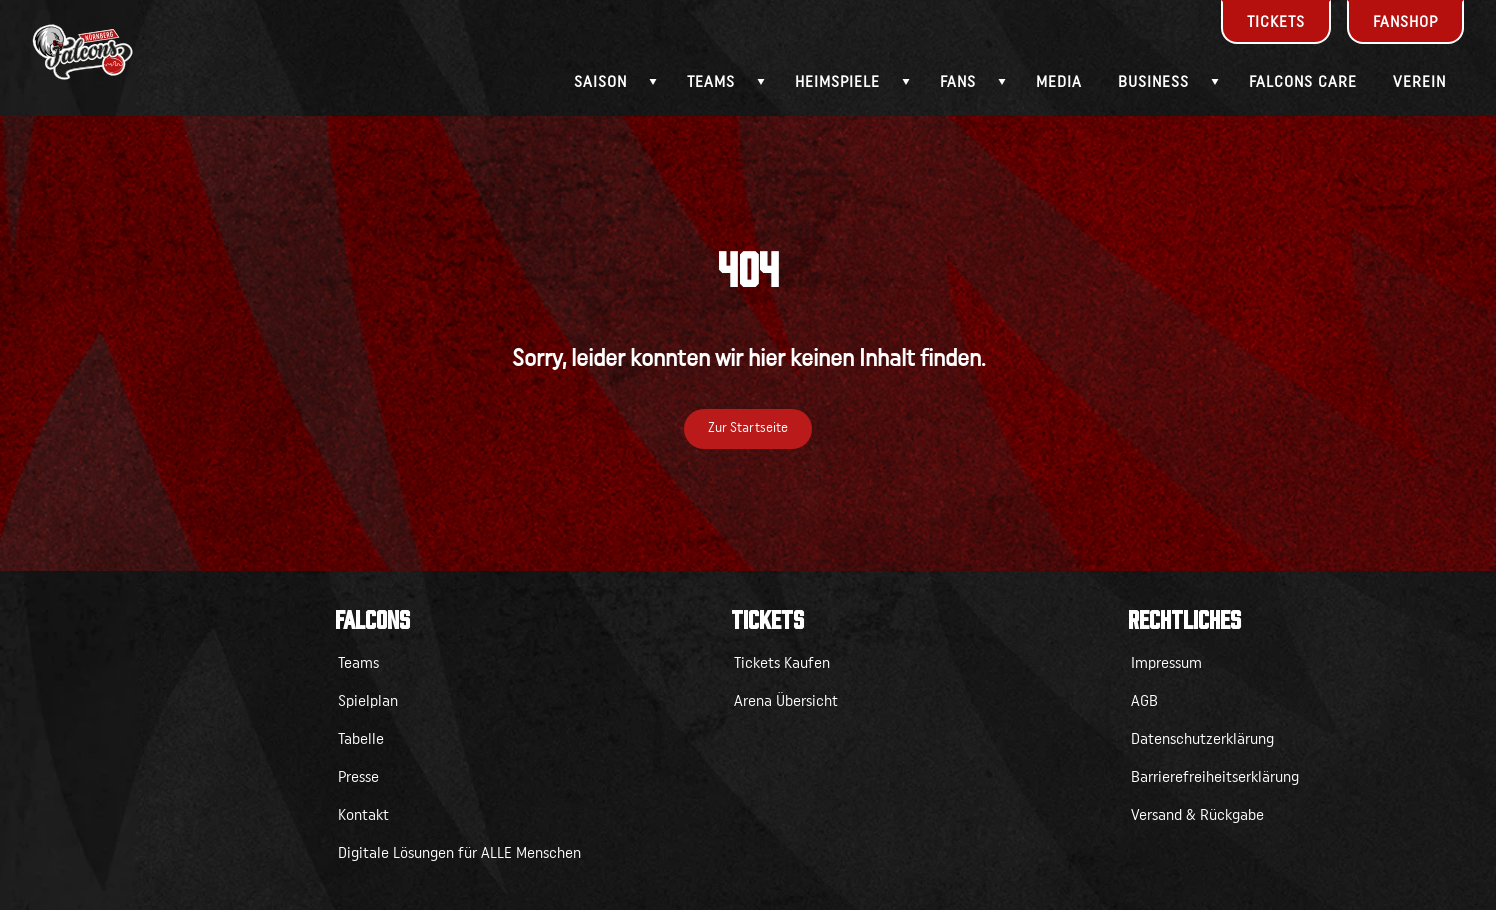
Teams (711, 82)
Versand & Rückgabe (1197, 815)
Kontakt (363, 815)
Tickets (1276, 22)
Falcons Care (1303, 82)
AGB (1144, 701)
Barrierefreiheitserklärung (1215, 777)
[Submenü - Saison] (653, 82)
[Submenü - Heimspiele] (906, 82)
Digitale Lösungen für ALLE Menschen (459, 853)
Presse (358, 777)
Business (1153, 82)
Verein (1419, 82)
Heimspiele (837, 82)
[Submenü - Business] (1215, 82)
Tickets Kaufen (782, 663)
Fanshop (1405, 22)
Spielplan (368, 701)
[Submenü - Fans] (1002, 82)
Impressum (1166, 663)
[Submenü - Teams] (761, 82)
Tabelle (361, 739)
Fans (958, 82)
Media (1059, 82)
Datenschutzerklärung (1202, 739)
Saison (600, 82)
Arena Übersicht (786, 701)
